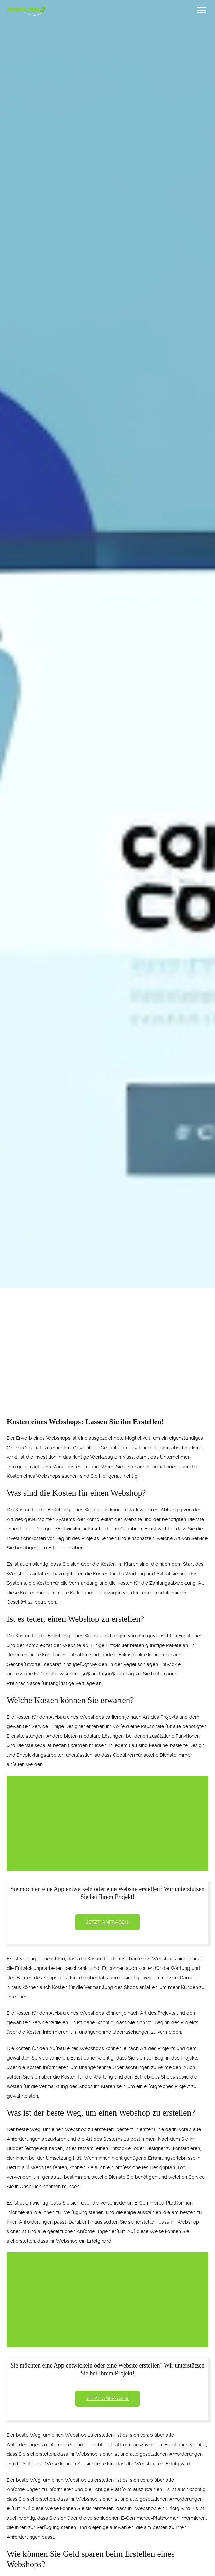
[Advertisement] (107, 1339)
